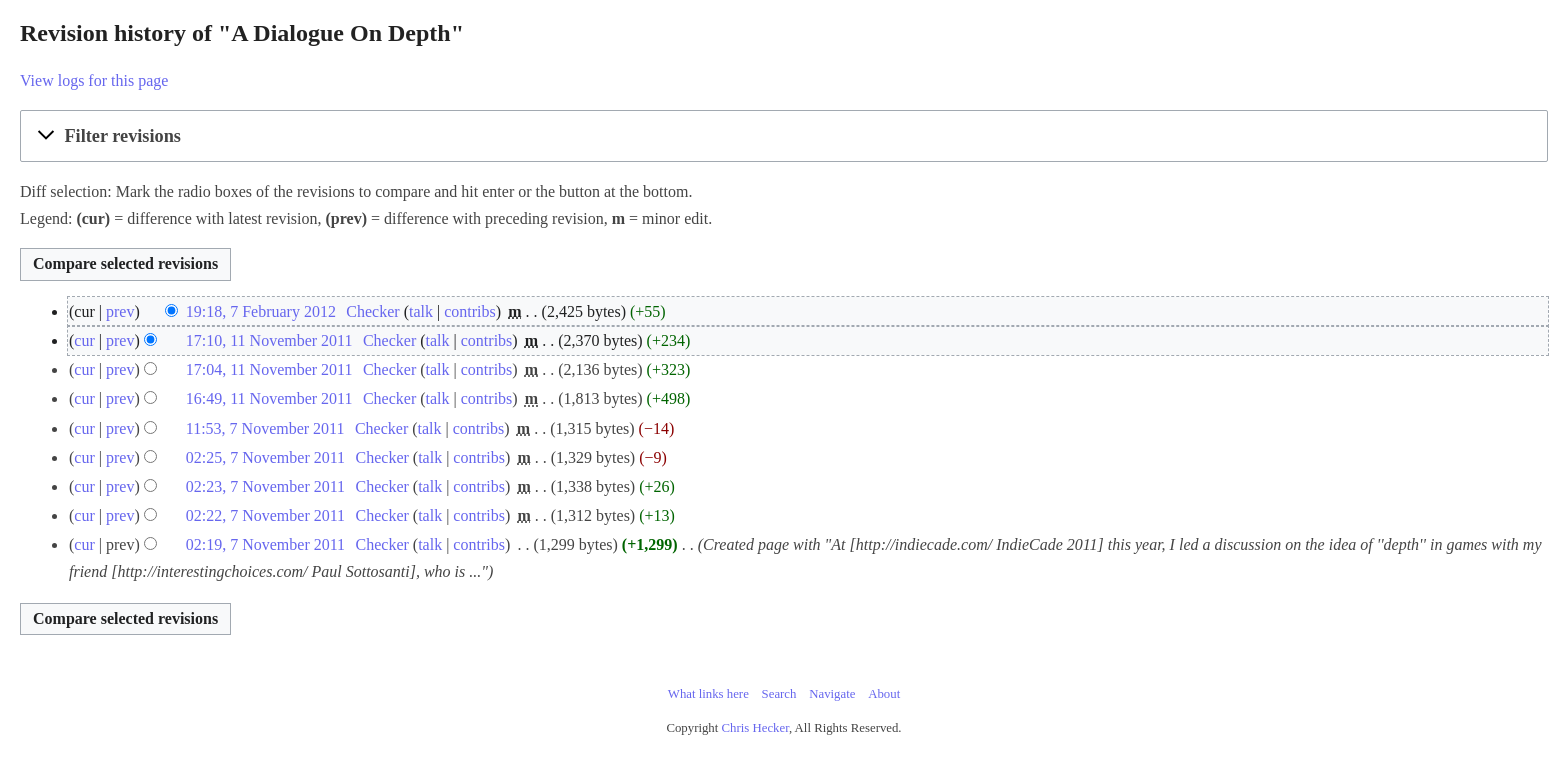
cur (84, 340)
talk (421, 311)
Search (779, 694)
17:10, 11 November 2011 (269, 340)
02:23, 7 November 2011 (265, 486)
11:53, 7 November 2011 (265, 428)
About (884, 694)
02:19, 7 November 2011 (265, 544)
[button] (784, 136)
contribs (470, 311)
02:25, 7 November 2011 (265, 457)
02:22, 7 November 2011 (265, 515)
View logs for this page (94, 80)
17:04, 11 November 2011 (269, 369)
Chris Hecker (755, 728)
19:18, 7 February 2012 (261, 311)
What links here (708, 694)
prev (120, 311)
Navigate (832, 694)
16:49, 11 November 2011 (269, 398)
